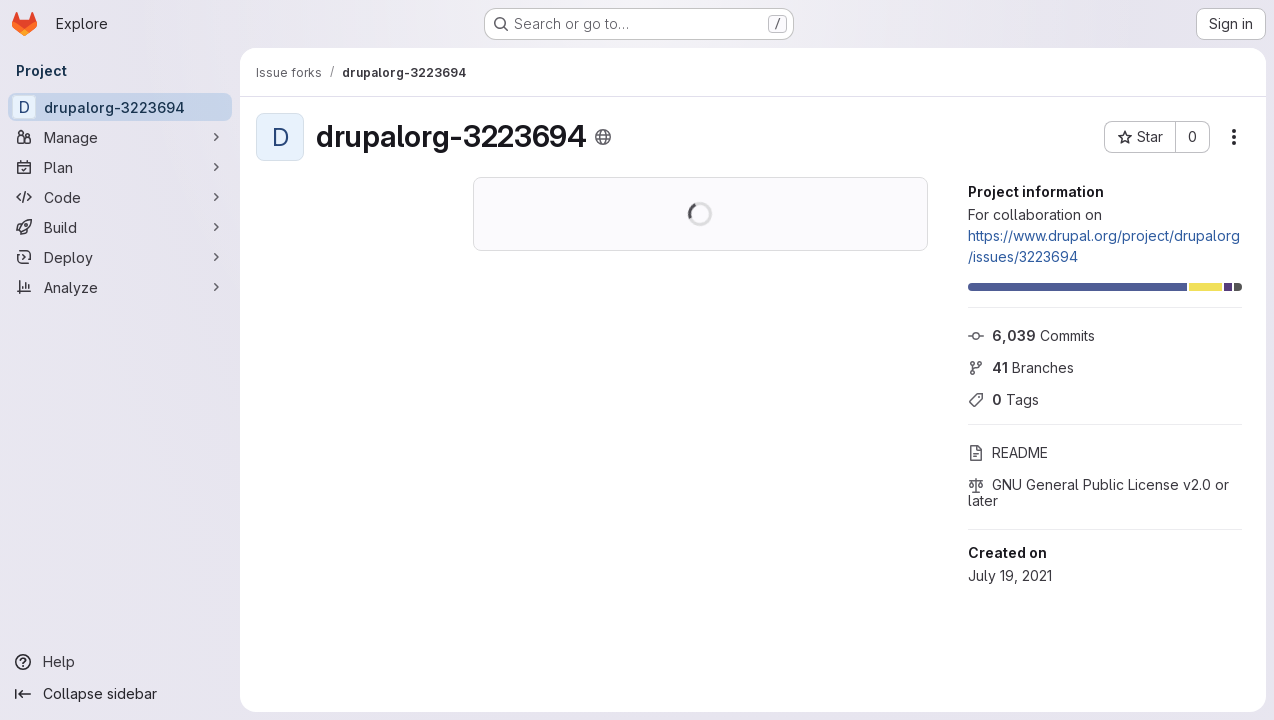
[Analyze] (120, 287)
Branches (1021, 367)
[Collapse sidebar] (120, 694)
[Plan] (120, 167)
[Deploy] (120, 257)
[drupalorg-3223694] (120, 107)
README (1008, 452)
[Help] (120, 662)
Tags (1003, 399)
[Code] (120, 197)
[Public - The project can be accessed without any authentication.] (603, 137)
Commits (1031, 335)
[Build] (120, 227)
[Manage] (120, 137)
